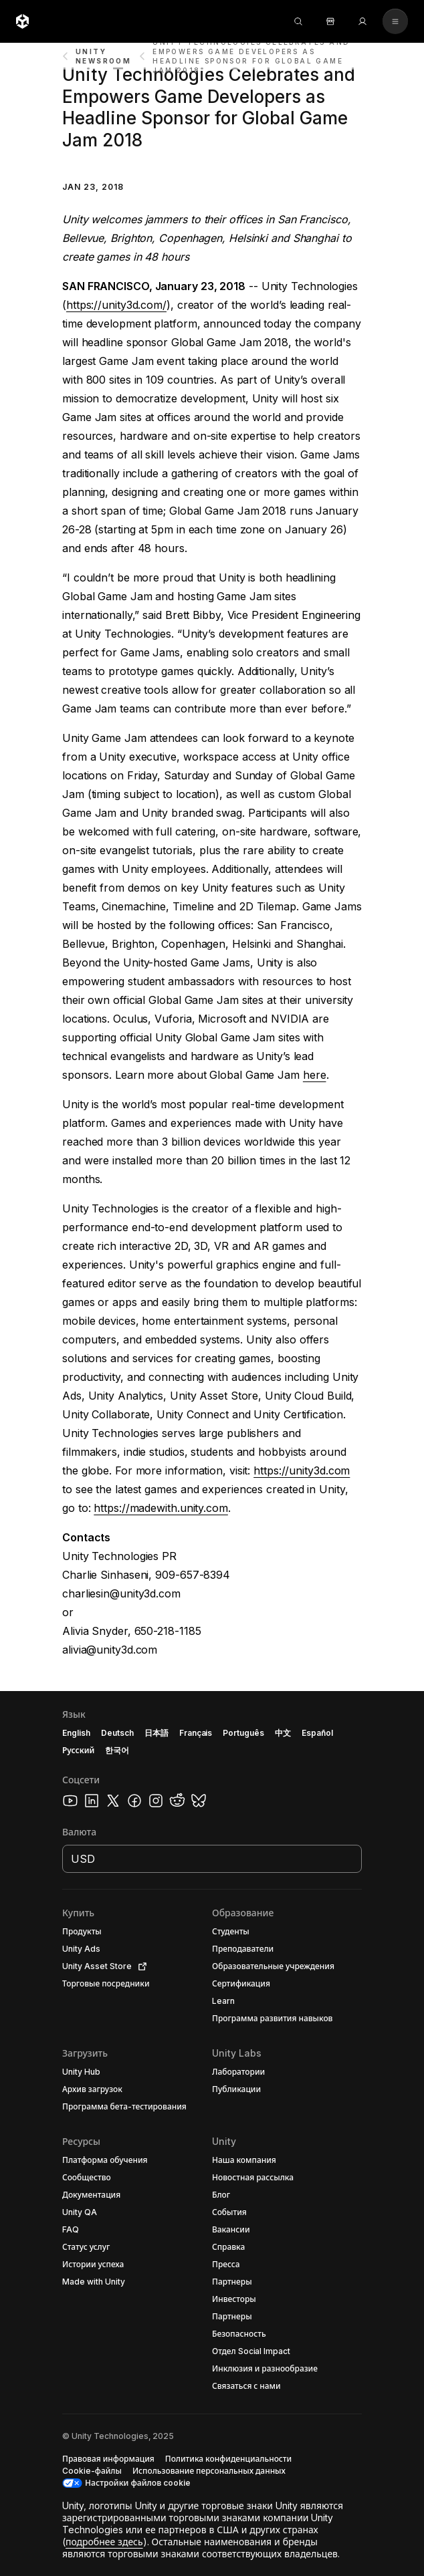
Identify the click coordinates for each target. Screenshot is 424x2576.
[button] (212, 2133)
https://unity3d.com (301, 1470)
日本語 (156, 1733)
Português (243, 1733)
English (76, 1733)
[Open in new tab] (140, 1966)
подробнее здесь (104, 2541)
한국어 (117, 1750)
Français (196, 1733)
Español (317, 1733)
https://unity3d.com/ (116, 304)
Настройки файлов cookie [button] (138, 2483)
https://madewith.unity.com (161, 1508)
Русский (78, 1750)
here (314, 1074)
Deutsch (117, 1733)
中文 (283, 1733)
